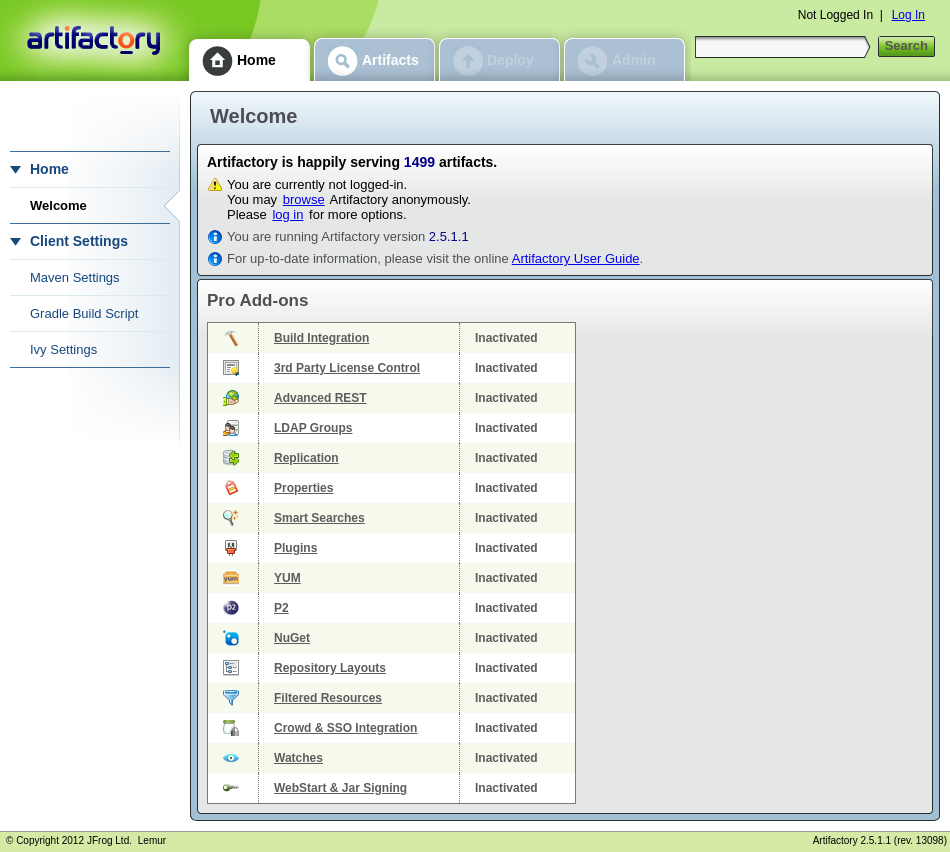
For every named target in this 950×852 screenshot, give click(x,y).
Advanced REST (320, 398)
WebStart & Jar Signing (340, 788)
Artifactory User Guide (576, 258)
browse (304, 199)
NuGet (292, 638)
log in (287, 214)
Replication (306, 458)
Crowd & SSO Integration (345, 728)
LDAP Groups (313, 428)
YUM (287, 578)
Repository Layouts (330, 668)
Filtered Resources (328, 698)
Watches (298, 758)
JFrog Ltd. (109, 840)
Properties (303, 488)
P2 (281, 608)
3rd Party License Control (347, 368)
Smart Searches (319, 518)
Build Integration (321, 338)
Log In (908, 15)
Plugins (295, 548)
